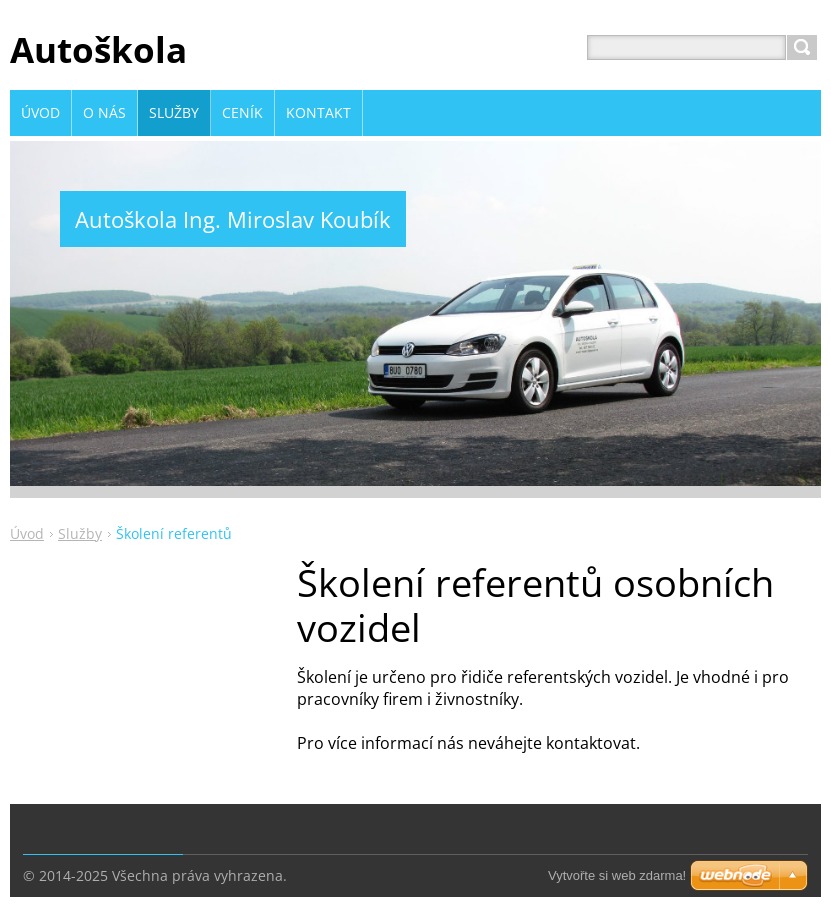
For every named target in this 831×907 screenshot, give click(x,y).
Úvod (27, 533)
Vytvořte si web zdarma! (617, 875)
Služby (80, 533)
